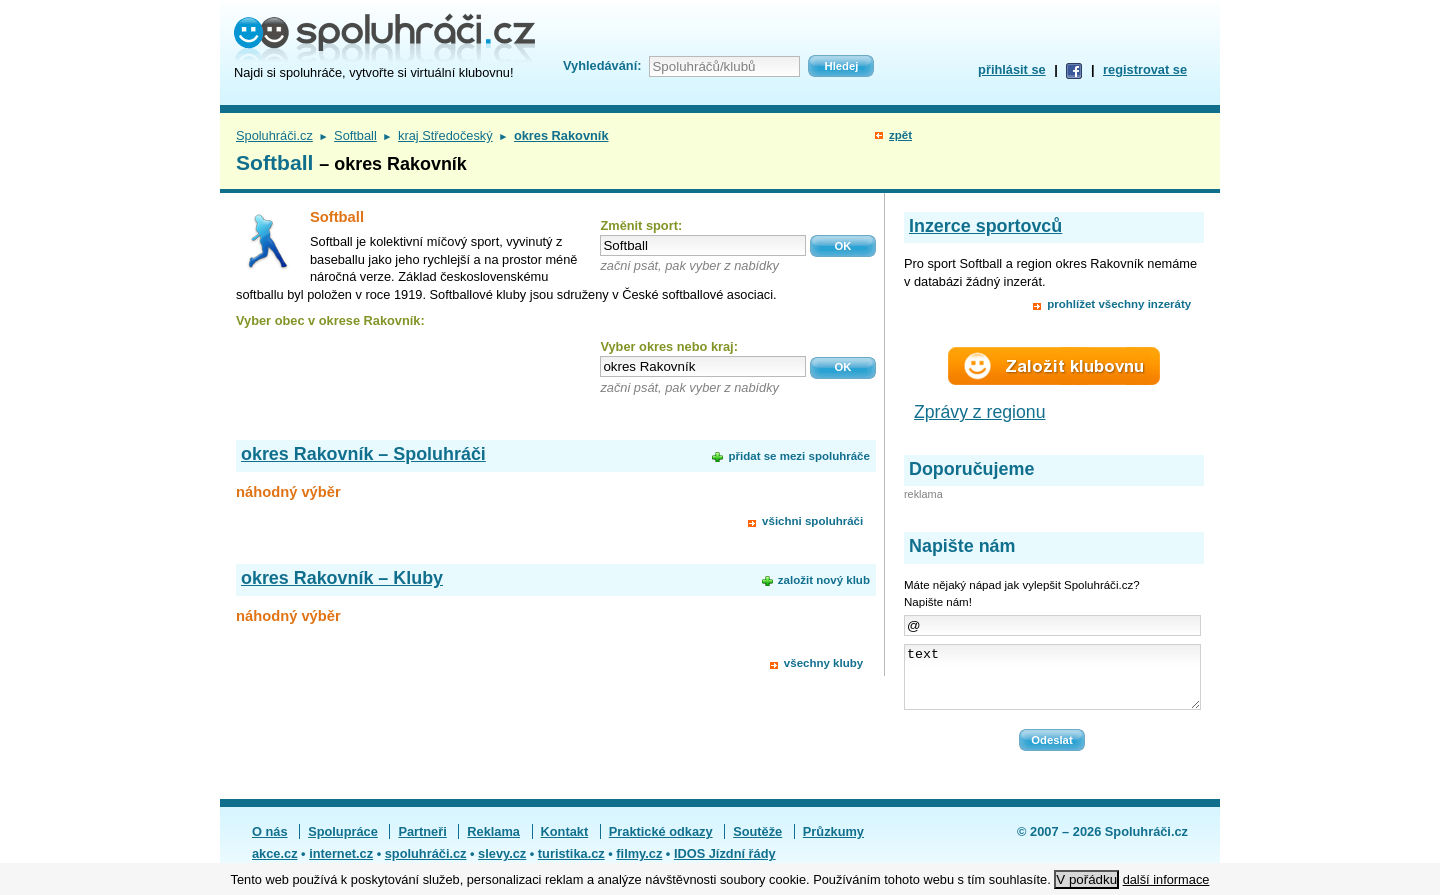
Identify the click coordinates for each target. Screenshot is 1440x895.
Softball (355, 135)
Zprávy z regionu (980, 412)
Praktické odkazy (661, 843)
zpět (900, 135)
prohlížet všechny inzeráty (1119, 304)
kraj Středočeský (445, 135)
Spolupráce (343, 843)
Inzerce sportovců (985, 226)
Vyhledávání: (602, 65)
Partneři (422, 843)
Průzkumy (833, 843)
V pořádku (1086, 879)
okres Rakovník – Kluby (342, 578)
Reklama (493, 843)
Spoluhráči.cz (274, 135)
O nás (270, 843)
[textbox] (703, 245)
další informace (1166, 879)
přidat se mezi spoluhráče (798, 456)
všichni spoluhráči (812, 521)
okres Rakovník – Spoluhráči (363, 454)
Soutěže (757, 843)
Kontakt (565, 843)
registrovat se (1145, 69)
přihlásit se (1012, 69)
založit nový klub (824, 580)
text (1052, 683)
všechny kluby (823, 663)
